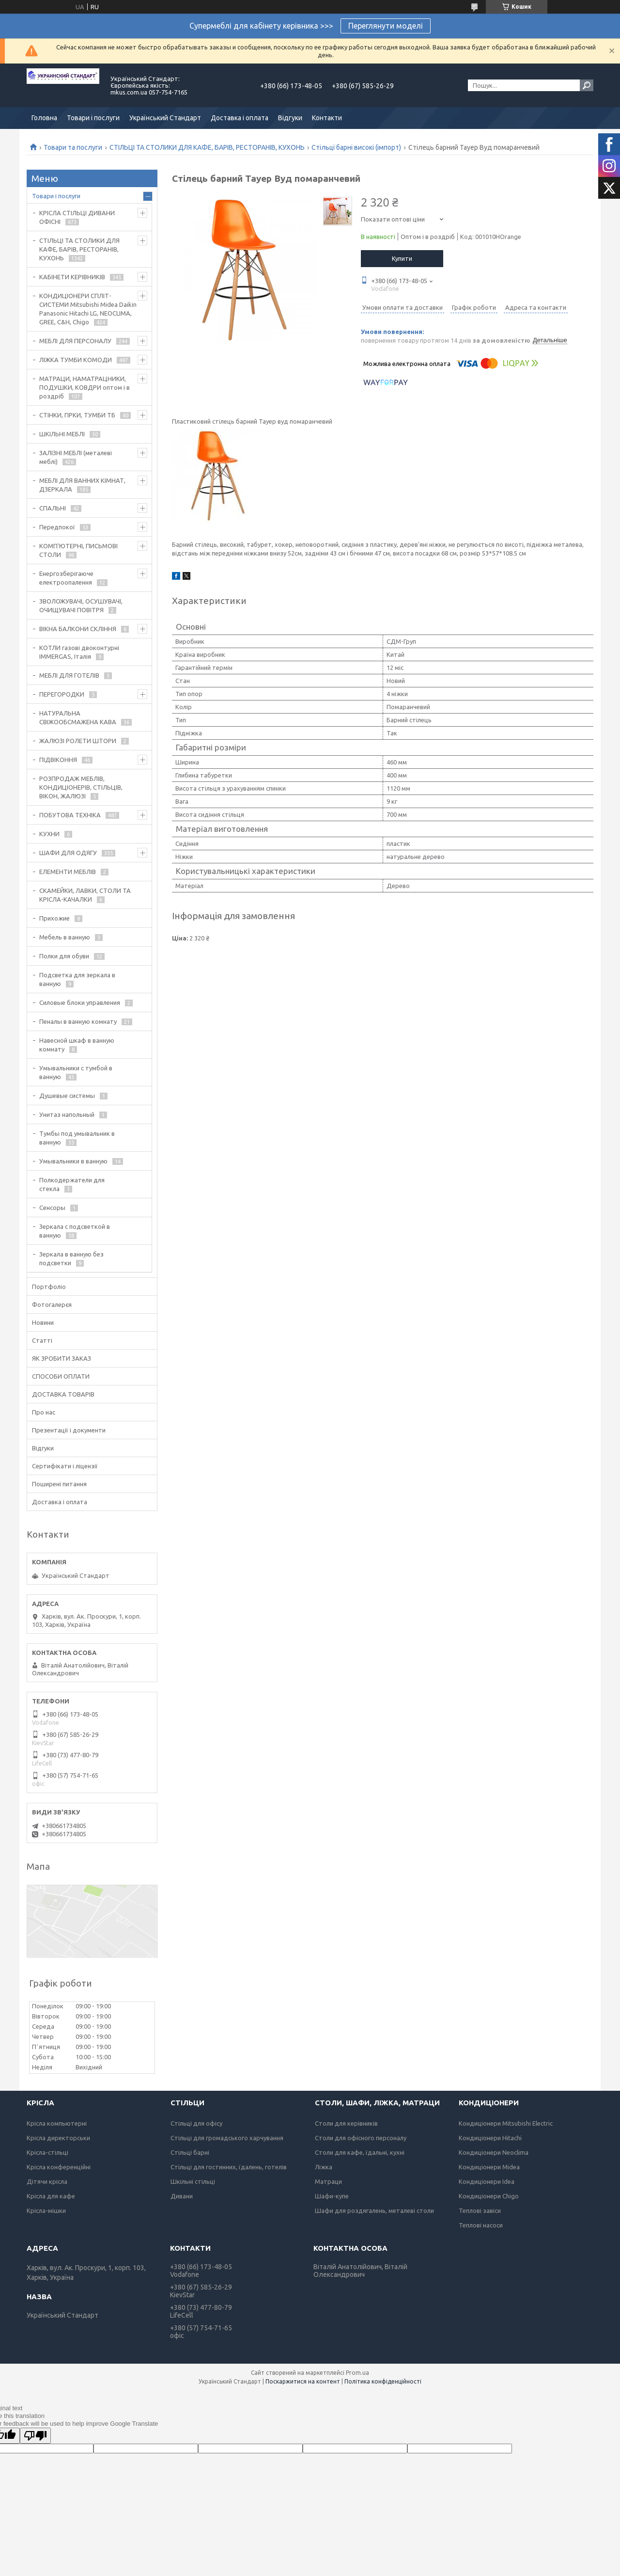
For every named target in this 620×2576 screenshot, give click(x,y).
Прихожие (54, 918)
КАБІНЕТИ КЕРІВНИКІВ (72, 276)
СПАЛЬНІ (52, 508)
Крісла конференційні (59, 2166)
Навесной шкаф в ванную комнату (76, 1044)
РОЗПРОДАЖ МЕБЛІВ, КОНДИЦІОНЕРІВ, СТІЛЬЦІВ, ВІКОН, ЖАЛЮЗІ (81, 787)
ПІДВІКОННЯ (58, 759)
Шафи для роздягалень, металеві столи (374, 2210)
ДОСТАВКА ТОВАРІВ (63, 1394)
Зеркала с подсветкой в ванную (74, 1231)
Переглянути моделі (385, 25)
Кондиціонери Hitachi (490, 2137)
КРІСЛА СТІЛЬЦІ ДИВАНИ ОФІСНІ (77, 217)
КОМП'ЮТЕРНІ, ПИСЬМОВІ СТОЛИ (78, 550)
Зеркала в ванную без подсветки (71, 1258)
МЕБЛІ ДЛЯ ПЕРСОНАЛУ (75, 340)
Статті (42, 1340)
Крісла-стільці (47, 2152)
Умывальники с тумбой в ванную (75, 1072)
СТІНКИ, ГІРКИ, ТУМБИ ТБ (77, 415)
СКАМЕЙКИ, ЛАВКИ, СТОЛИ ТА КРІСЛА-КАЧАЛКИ (85, 895)
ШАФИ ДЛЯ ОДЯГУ (68, 852)
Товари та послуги (73, 147)
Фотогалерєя (52, 1304)
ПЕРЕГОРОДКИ (61, 694)
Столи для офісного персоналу (360, 2137)
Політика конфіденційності (382, 2381)
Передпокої (57, 527)
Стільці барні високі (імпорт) (356, 147)
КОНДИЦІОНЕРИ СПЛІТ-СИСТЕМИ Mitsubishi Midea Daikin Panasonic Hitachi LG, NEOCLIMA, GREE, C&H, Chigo (88, 308)
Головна (44, 118)
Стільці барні (189, 2152)
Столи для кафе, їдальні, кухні (359, 2152)
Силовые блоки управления (79, 1002)
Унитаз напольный (66, 1114)
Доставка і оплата (239, 118)
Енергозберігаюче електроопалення (66, 578)
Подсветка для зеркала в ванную (77, 979)
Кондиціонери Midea (489, 2166)
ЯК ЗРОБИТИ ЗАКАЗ (61, 1358)
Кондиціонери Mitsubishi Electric (506, 2123)
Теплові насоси (481, 2225)
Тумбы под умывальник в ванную (77, 1137)
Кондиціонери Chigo (489, 2196)
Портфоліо (49, 1286)
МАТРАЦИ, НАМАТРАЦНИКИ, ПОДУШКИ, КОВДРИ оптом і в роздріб (84, 387)
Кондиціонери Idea (486, 2181)
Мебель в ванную (64, 937)
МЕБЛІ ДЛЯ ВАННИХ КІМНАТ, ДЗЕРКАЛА (82, 485)
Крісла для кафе (51, 2196)
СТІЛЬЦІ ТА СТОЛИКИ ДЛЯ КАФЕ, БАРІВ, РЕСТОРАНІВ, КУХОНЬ (207, 147)
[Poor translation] (35, 2436)
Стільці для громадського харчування (226, 2137)
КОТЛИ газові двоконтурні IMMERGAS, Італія (79, 652)
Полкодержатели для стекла (72, 1184)
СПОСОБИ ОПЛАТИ (61, 1376)
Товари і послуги (93, 118)
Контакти (327, 118)
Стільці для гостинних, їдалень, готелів (228, 2166)
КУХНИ (49, 833)
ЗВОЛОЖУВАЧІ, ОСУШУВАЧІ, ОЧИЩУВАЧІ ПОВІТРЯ (81, 605)
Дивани (181, 2196)
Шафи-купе (332, 2196)
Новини (43, 1322)
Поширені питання (59, 1483)
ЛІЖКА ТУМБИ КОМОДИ (75, 359)
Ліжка (323, 2166)
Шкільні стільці (192, 2181)
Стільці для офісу (196, 2123)
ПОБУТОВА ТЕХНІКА (70, 814)
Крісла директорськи (58, 2137)
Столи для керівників (346, 2123)
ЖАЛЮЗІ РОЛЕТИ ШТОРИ (77, 740)
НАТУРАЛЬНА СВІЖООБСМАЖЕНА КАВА (77, 717)
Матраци (328, 2181)
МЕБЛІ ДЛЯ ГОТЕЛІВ (69, 675)
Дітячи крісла (47, 2181)
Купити (402, 258)
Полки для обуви (64, 956)
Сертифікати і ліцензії (65, 1466)
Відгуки (290, 118)
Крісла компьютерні (57, 2123)
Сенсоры (52, 1207)
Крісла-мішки (46, 2210)
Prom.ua (357, 2372)
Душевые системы (67, 1095)
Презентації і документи (69, 1430)
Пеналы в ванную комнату (78, 1021)
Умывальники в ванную (73, 1161)
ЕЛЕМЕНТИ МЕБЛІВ (67, 871)
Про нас (43, 1412)
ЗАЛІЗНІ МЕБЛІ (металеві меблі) (75, 457)
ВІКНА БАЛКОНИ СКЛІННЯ (77, 628)
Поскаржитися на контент (302, 2381)
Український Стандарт (165, 118)
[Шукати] (586, 85)
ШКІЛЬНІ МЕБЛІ (62, 433)
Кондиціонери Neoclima (493, 2152)
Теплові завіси (480, 2210)
